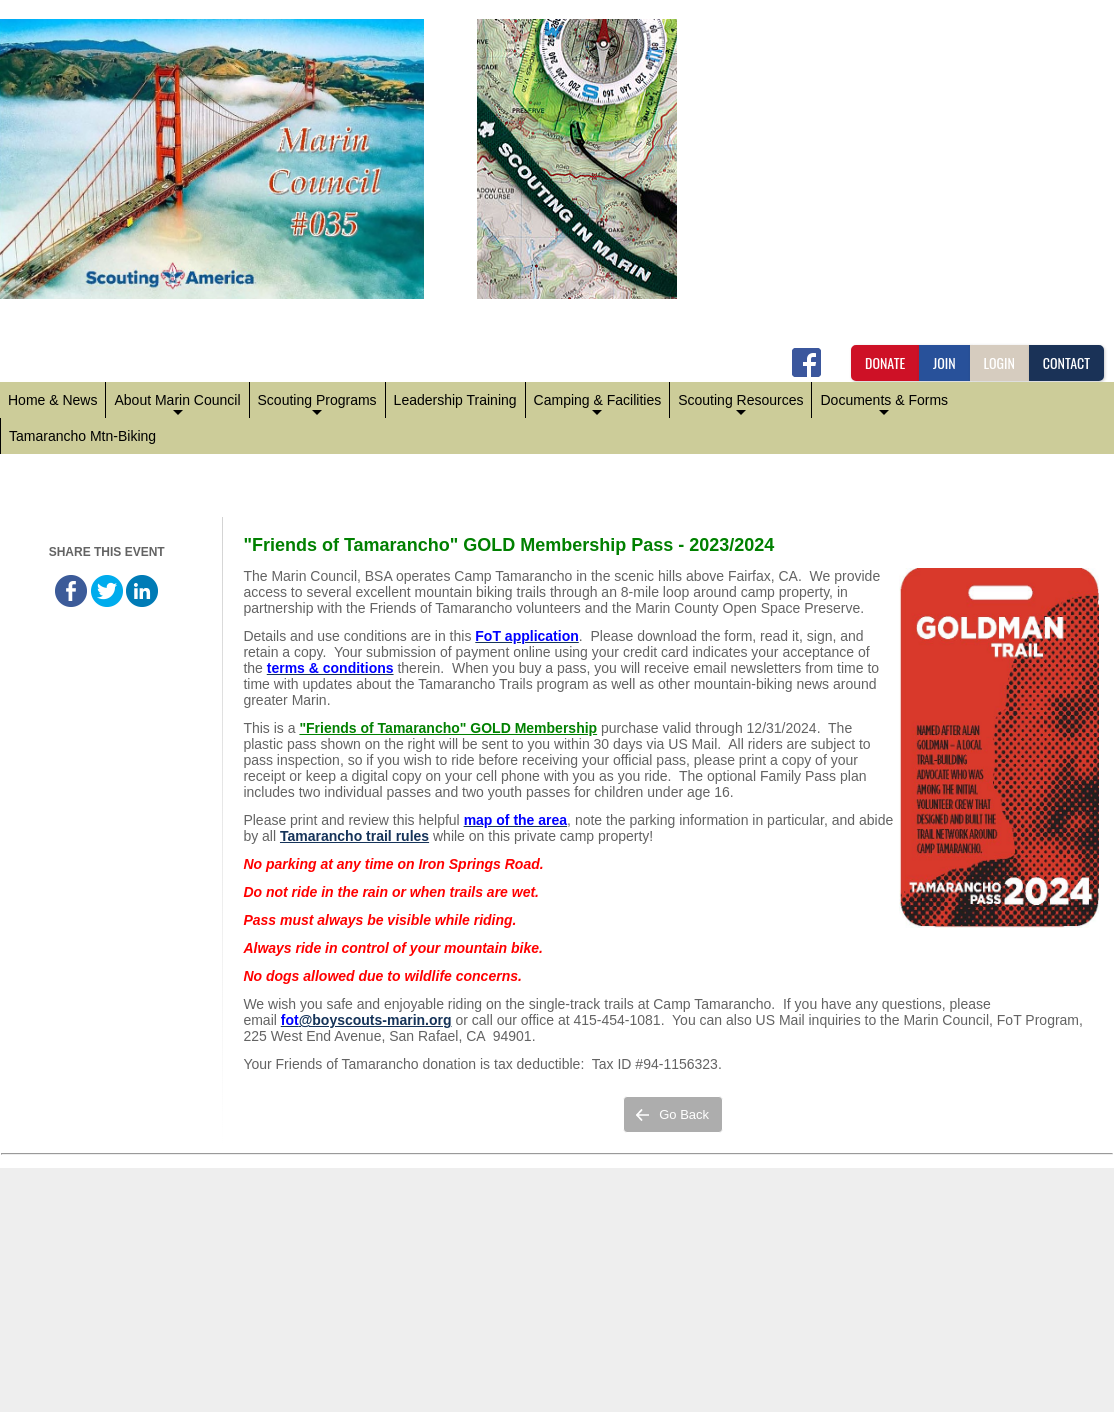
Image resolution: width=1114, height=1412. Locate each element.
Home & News (52, 400)
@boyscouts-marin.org (375, 1020)
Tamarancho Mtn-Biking (82, 436)
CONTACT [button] (1066, 362)
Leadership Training (455, 400)
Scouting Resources (740, 405)
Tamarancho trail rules (354, 836)
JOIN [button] (944, 362)
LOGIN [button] (999, 362)
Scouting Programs (317, 405)
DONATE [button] (885, 362)
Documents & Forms (884, 405)
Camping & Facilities (598, 405)
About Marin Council (177, 405)
